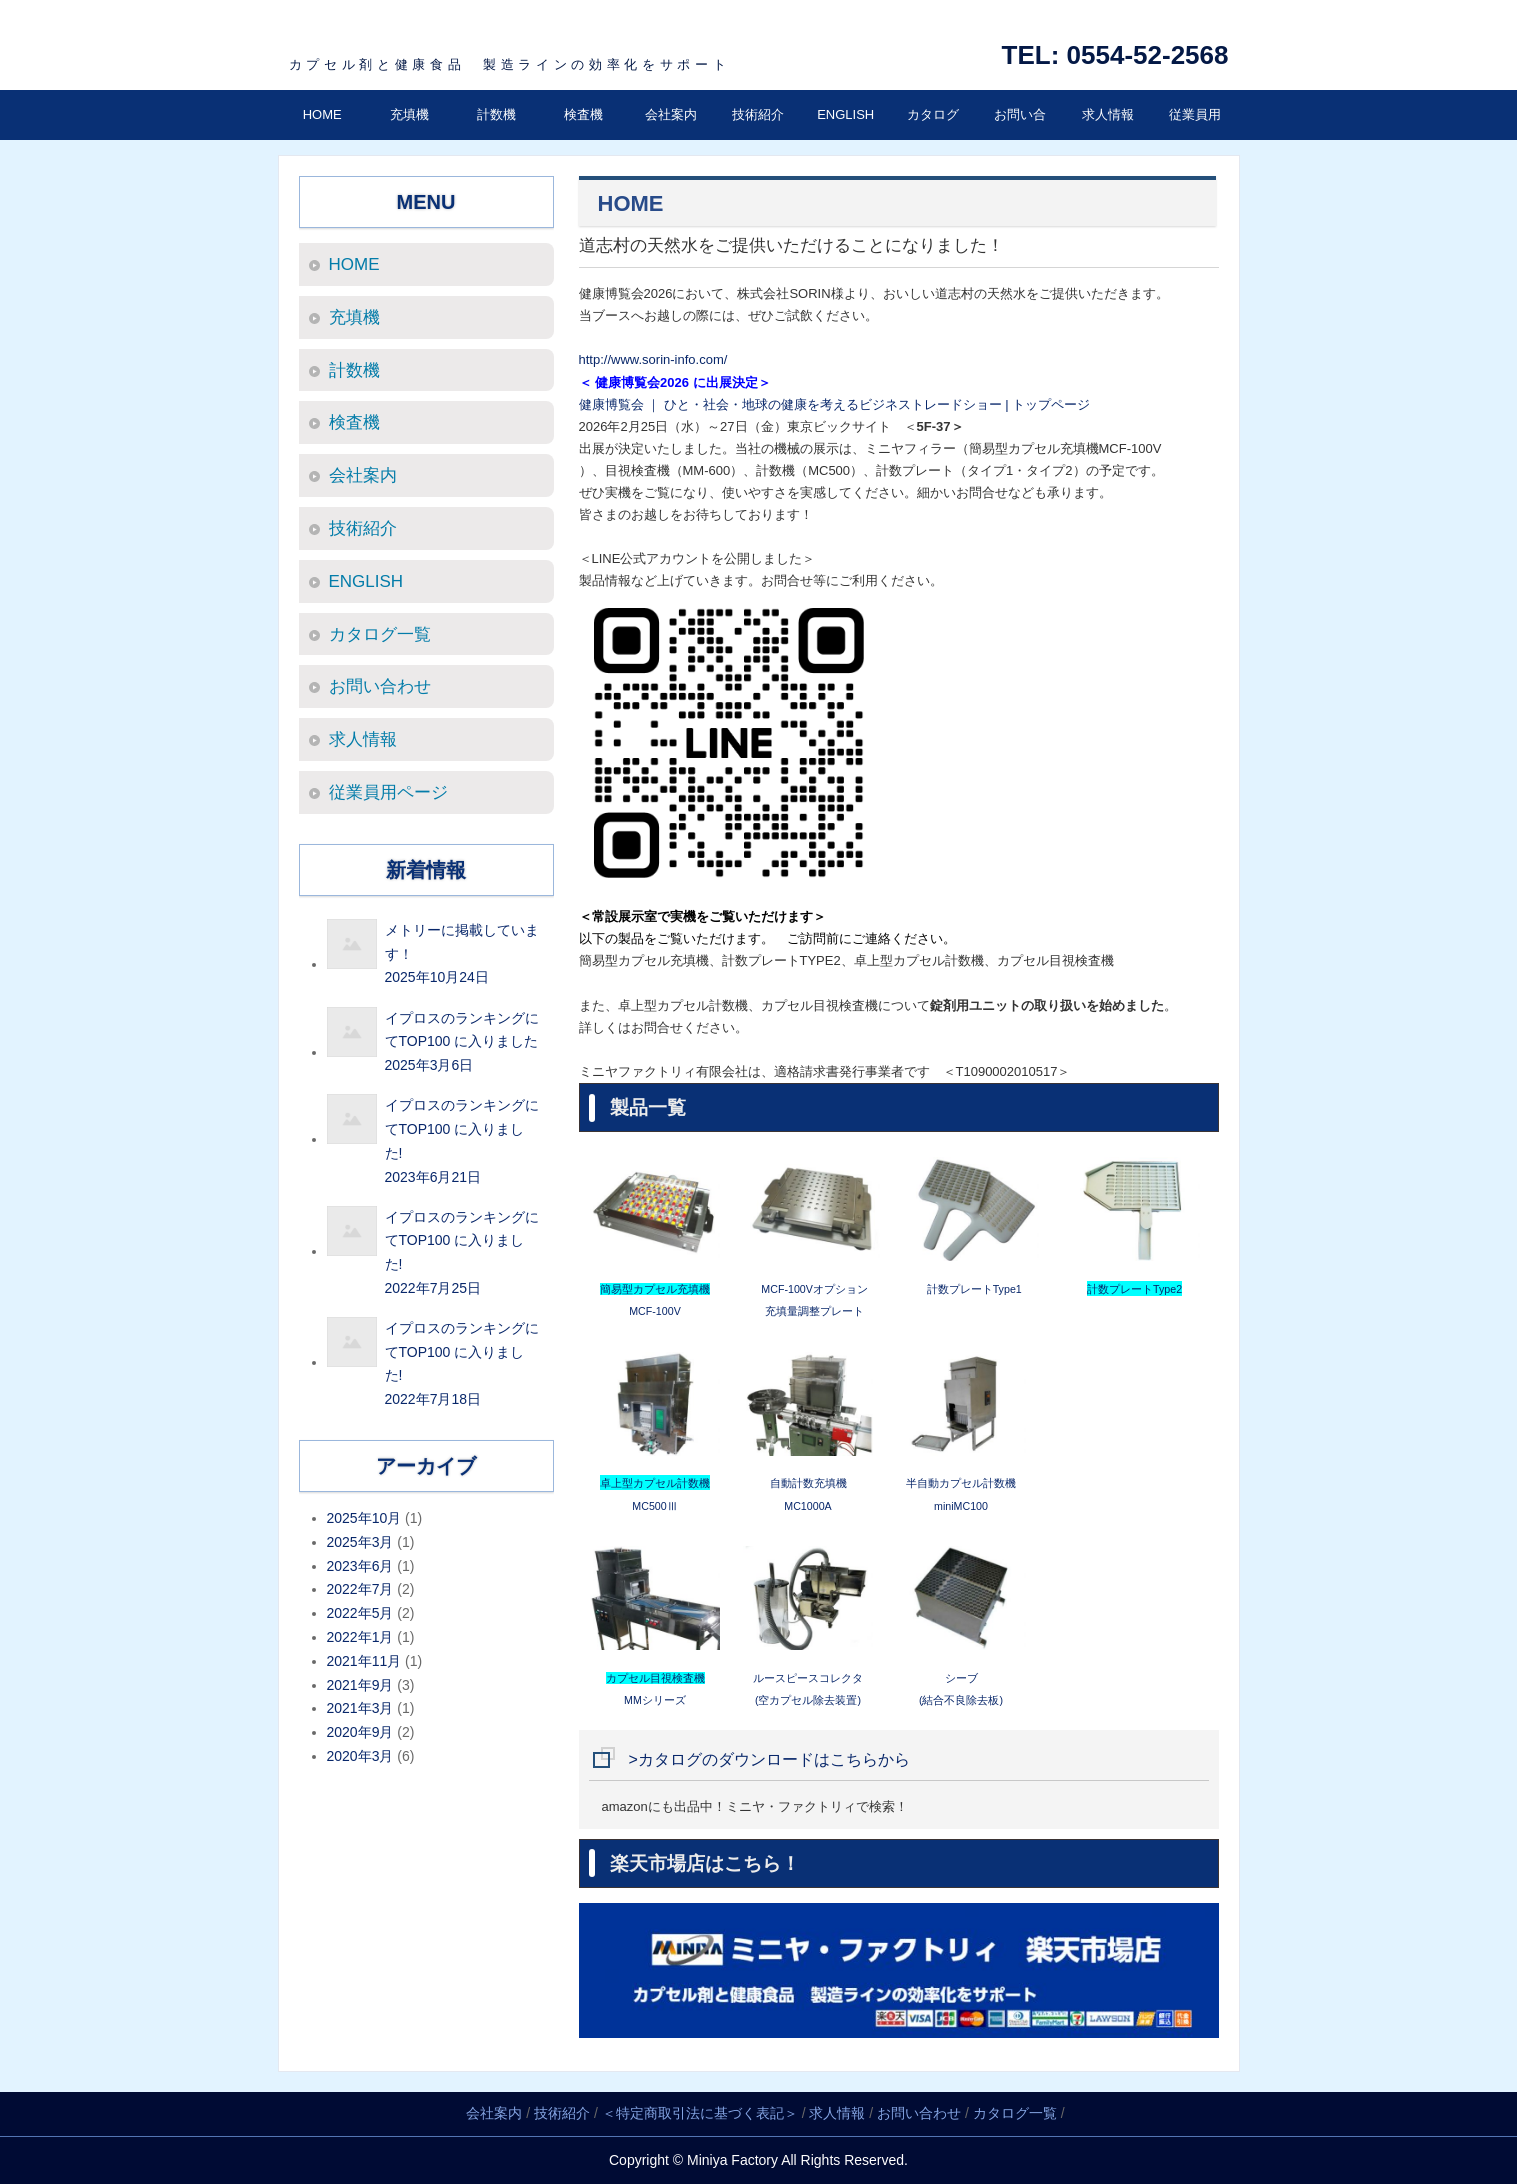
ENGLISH (845, 114)
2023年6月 (360, 1566)
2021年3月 (360, 1708)
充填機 (409, 114)
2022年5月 (360, 1613)
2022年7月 (360, 1589)
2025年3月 (360, 1542)
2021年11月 (364, 1661)
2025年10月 (364, 1518)
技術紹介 (758, 114)
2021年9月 (360, 1685)
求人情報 (1108, 114)
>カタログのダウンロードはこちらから (769, 1759)
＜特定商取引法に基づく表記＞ (700, 2113)
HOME (322, 114)
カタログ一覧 (933, 139)
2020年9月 (360, 1732)
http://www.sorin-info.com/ (653, 359)
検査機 (583, 114)
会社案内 (671, 114)
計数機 (496, 114)
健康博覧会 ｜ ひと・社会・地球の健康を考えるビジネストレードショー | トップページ (835, 404)
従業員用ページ (1195, 139)
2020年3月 (360, 1756)
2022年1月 (360, 1637)
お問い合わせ (1020, 139)
